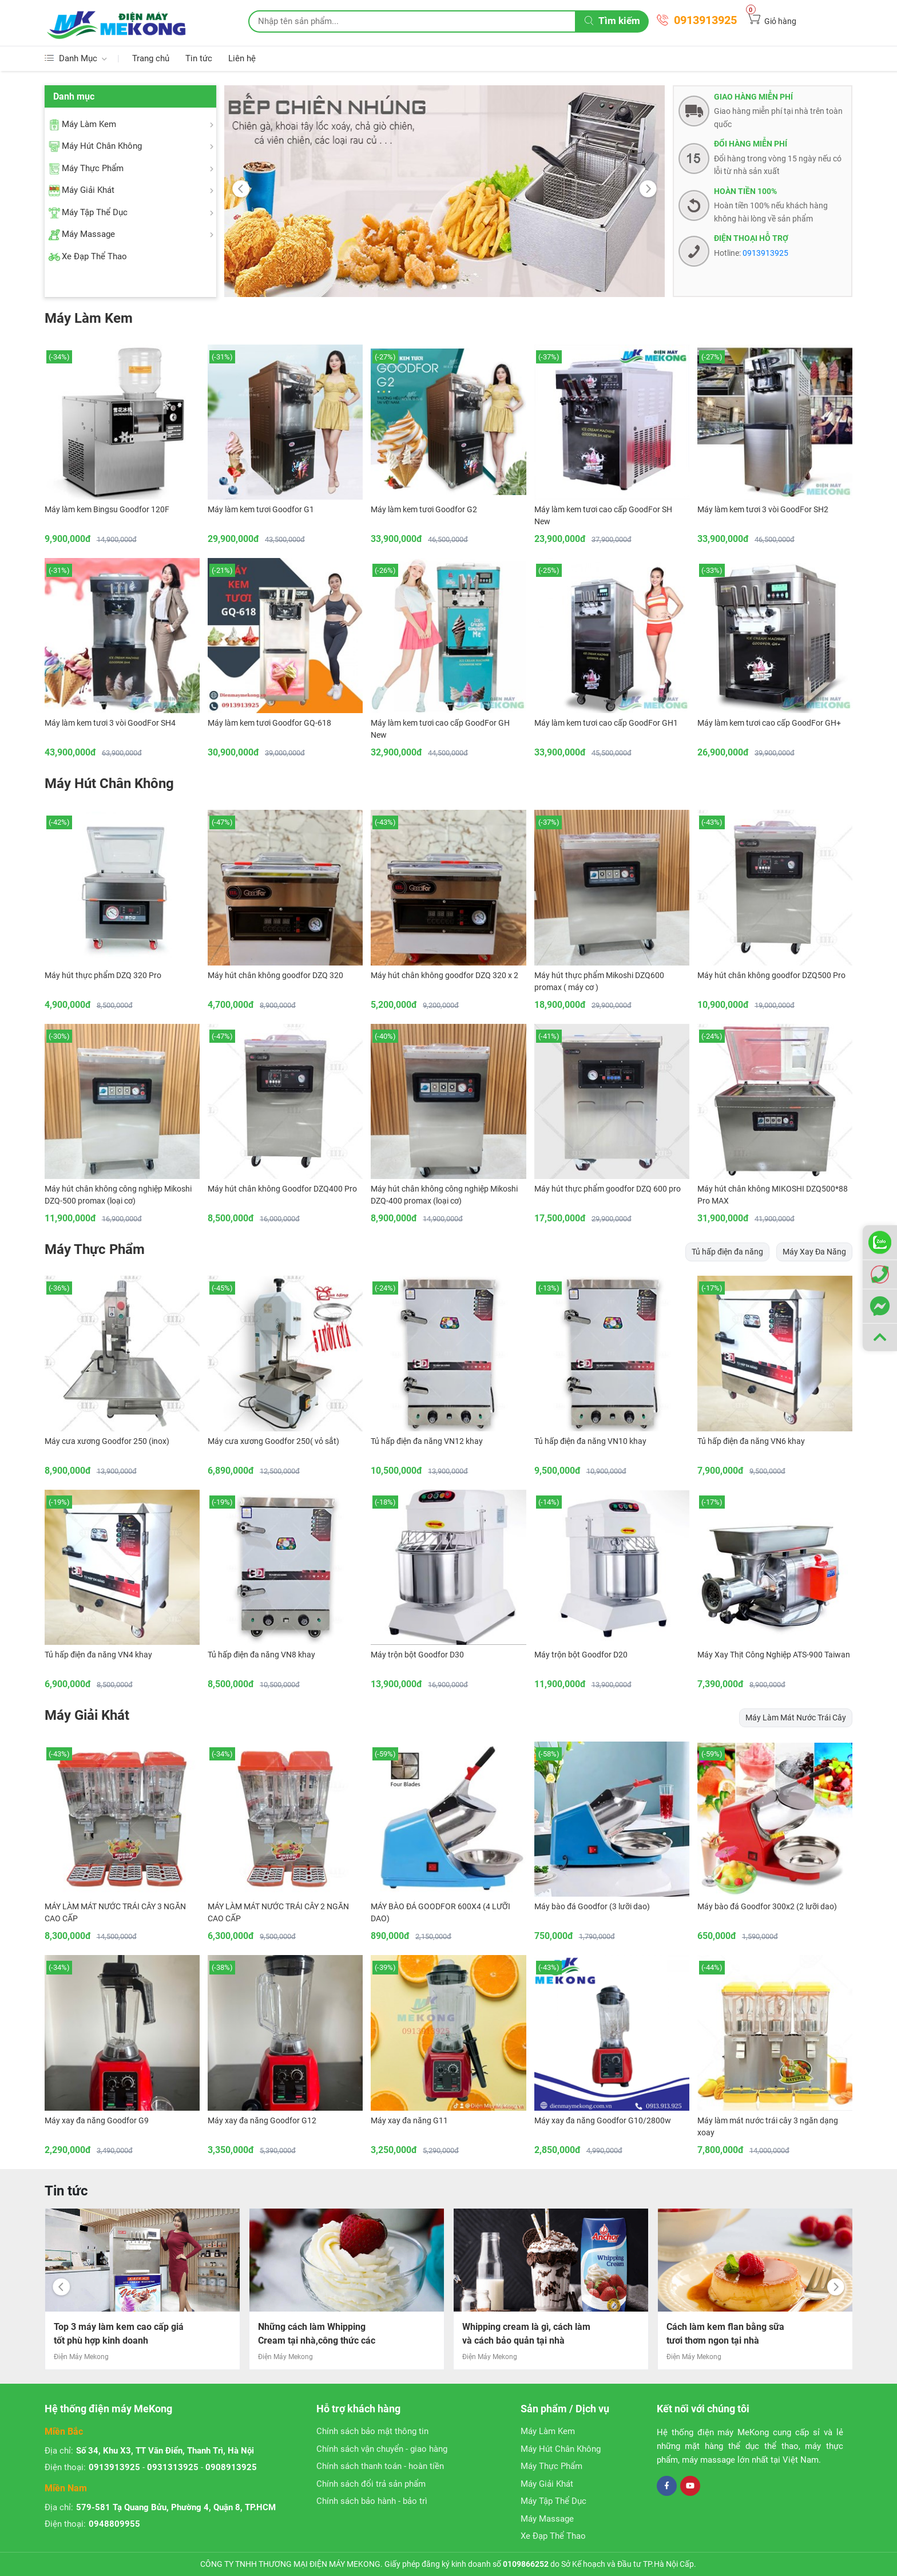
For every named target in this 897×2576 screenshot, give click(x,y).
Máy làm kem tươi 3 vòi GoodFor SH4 (110, 722)
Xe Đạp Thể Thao (553, 2536)
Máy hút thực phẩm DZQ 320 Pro (103, 975)
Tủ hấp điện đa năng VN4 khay (98, 1654)
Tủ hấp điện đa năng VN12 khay (427, 1441)
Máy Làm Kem (89, 318)
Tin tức (198, 58)
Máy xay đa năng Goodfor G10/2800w (602, 2120)
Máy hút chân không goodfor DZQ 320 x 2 (444, 975)
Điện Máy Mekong (81, 2357)
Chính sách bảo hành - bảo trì (371, 2501)
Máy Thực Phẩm (95, 1249)
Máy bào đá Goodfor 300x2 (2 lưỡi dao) (767, 1906)
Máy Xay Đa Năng (814, 1251)
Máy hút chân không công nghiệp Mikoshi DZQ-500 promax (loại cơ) (118, 1194)
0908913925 (231, 2467)
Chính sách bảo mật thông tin (372, 2431)
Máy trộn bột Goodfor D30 (417, 1654)
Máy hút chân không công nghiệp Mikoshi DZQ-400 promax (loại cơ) (444, 1194)
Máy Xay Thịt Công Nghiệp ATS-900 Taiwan (773, 1654)
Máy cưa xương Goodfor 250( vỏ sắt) (273, 1441)
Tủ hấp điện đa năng (727, 1251)
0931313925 (173, 2467)
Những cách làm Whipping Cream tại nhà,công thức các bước (521, 2335)
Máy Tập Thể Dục (553, 2501)
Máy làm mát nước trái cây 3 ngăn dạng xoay (767, 2126)
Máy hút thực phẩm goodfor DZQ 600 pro (607, 1188)
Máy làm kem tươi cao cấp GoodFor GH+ (769, 722)
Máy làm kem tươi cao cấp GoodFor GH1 (606, 722)
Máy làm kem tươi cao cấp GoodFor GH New (440, 728)
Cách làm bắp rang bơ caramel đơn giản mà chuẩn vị (117, 2333)
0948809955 (114, 2524)
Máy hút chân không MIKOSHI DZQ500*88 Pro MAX (772, 1194)
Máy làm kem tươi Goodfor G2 (424, 509)
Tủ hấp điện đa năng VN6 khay (751, 1441)
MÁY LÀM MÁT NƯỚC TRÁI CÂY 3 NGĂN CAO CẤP (115, 1912)
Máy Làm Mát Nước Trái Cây (795, 1717)
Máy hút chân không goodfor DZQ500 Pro (771, 975)
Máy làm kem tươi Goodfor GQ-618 (269, 722)
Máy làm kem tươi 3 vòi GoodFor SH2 (762, 509)
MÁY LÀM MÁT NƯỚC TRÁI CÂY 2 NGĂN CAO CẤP (278, 1912)
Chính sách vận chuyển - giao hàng (381, 2449)
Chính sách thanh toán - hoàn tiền (380, 2466)
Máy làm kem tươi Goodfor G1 (261, 509)
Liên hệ (242, 58)
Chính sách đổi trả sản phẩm (371, 2484)
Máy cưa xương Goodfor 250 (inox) (107, 1441)
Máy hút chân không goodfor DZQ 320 (275, 975)
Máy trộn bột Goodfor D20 (581, 1654)
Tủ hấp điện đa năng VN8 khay (261, 1654)
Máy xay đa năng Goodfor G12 (262, 2120)
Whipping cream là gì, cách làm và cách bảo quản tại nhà (730, 2333)
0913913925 (705, 20)
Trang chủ (150, 58)
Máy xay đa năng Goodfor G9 (97, 2120)
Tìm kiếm (612, 20)
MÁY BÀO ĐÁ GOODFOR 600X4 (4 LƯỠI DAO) (440, 1912)
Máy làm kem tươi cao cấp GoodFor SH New (603, 515)
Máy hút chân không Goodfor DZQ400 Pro (282, 1188)
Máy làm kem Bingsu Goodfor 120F (107, 509)
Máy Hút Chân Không (109, 783)
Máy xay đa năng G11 (409, 2120)
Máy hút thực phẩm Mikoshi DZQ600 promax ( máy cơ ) (599, 981)
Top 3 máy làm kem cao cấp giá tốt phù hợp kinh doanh (323, 2333)
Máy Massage (547, 2519)
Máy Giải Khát (87, 1715)
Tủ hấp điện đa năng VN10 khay (590, 1441)
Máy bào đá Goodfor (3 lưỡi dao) (592, 1906)
